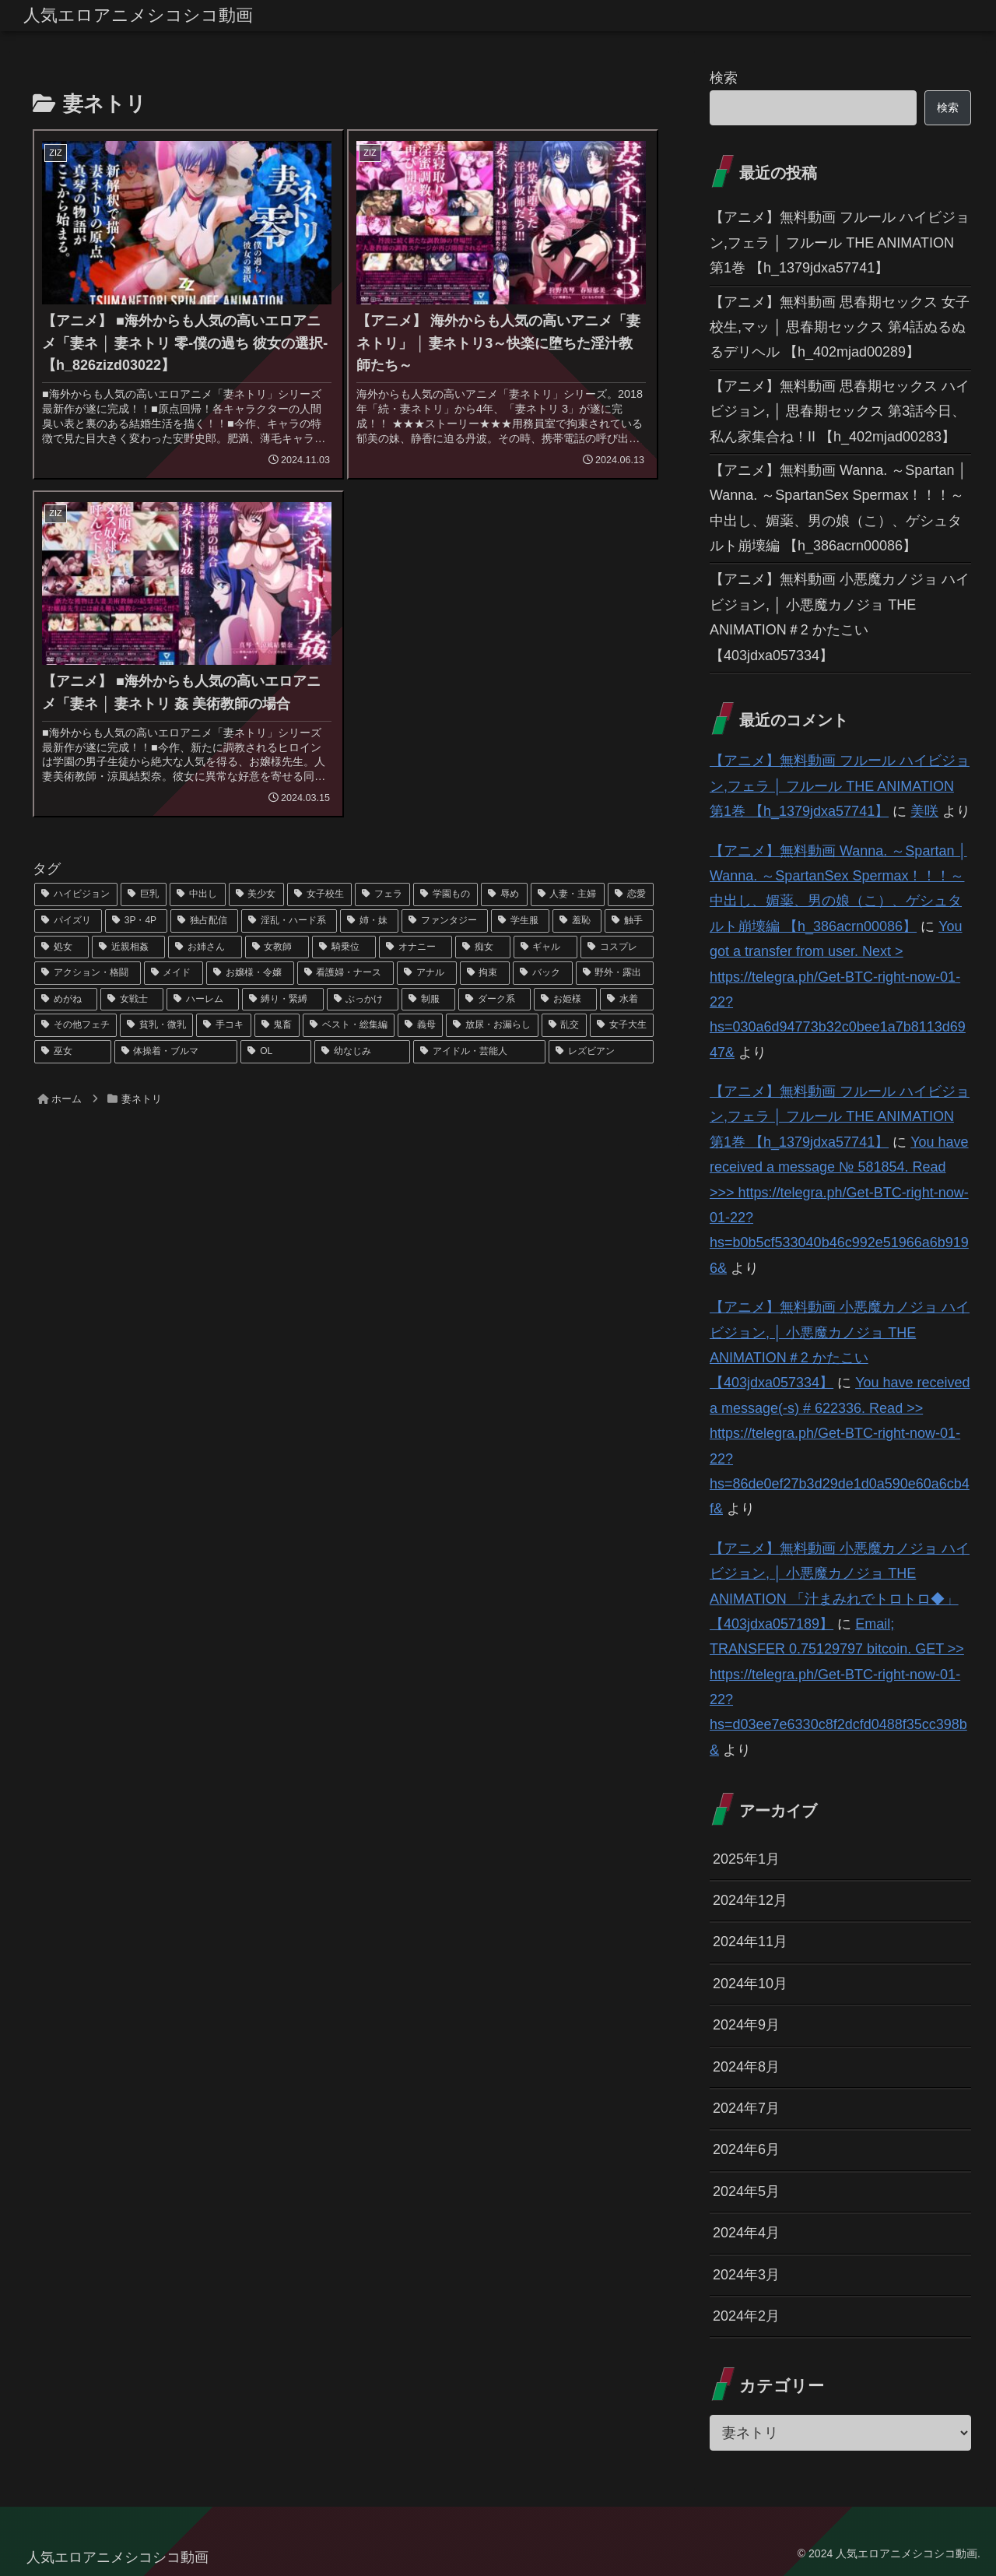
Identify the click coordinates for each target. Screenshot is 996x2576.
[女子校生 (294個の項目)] (319, 894)
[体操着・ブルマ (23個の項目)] (176, 1051)
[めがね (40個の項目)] (65, 999)
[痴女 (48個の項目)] (482, 947)
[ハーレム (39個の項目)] (203, 999)
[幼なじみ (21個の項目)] (362, 1051)
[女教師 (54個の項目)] (277, 947)
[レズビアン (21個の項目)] (601, 1051)
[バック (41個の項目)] (543, 973)
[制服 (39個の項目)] (428, 999)
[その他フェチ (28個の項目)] (75, 1025)
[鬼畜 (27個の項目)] (277, 1025)
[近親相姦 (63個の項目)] (128, 947)
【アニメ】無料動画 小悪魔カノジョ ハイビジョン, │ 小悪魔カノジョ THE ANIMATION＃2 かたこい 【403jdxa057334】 (840, 616)
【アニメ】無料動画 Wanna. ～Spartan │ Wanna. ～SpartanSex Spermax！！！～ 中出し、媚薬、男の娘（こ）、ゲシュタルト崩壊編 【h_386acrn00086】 (838, 508)
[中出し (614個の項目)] (197, 894)
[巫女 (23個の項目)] (72, 1051)
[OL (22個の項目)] (275, 1051)
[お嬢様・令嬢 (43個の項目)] (250, 973)
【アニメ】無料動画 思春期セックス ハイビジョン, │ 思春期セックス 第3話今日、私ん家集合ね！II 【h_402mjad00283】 (840, 411)
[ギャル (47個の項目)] (545, 947)
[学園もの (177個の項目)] (445, 894)
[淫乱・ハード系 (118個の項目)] (289, 921)
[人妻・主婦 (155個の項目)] (568, 894)
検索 (724, 78)
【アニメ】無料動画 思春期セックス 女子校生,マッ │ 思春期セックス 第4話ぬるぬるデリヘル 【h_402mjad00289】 (840, 327)
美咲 (924, 811)
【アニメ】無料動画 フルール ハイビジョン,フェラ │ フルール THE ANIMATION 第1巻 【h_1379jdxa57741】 (840, 242)
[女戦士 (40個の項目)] (131, 999)
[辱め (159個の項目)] (504, 894)
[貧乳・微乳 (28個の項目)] (156, 1025)
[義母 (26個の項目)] (420, 1025)
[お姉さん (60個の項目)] (204, 947)
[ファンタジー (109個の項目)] (445, 921)
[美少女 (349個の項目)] (256, 894)
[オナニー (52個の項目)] (415, 947)
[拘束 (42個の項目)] (485, 973)
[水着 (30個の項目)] (627, 999)
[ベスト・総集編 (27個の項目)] (349, 1025)
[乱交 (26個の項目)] (564, 1025)
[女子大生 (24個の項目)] (622, 1025)
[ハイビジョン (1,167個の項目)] (75, 894)
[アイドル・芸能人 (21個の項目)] (479, 1051)
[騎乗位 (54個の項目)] (344, 947)
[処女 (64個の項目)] (61, 947)
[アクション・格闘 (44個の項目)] (87, 973)
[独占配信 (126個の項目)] (204, 921)
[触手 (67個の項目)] (629, 921)
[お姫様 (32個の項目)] (565, 999)
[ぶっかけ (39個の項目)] (363, 999)
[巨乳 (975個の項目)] (144, 894)
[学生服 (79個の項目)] (520, 921)
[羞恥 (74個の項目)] (576, 921)
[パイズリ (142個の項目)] (68, 921)
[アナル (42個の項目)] (427, 973)
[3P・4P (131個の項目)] (136, 921)
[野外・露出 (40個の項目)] (615, 973)
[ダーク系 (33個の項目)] (494, 999)
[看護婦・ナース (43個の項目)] (346, 973)
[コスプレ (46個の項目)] (617, 947)
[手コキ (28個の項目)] (223, 1025)
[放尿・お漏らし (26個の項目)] (492, 1025)
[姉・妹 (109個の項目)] (369, 921)
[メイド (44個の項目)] (174, 973)
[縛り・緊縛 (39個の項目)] (283, 999)
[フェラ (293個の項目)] (382, 894)
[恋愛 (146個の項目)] (631, 894)
